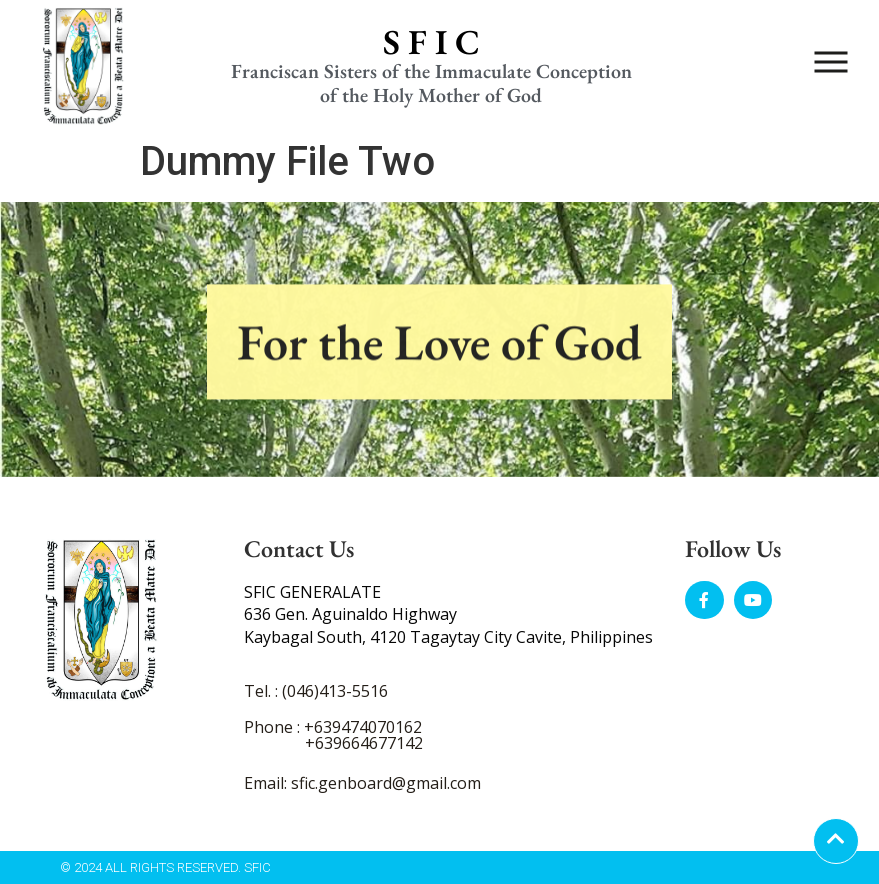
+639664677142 (364, 743)
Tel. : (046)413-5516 (316, 691)
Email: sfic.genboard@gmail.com (362, 783)
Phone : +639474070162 (333, 727)
